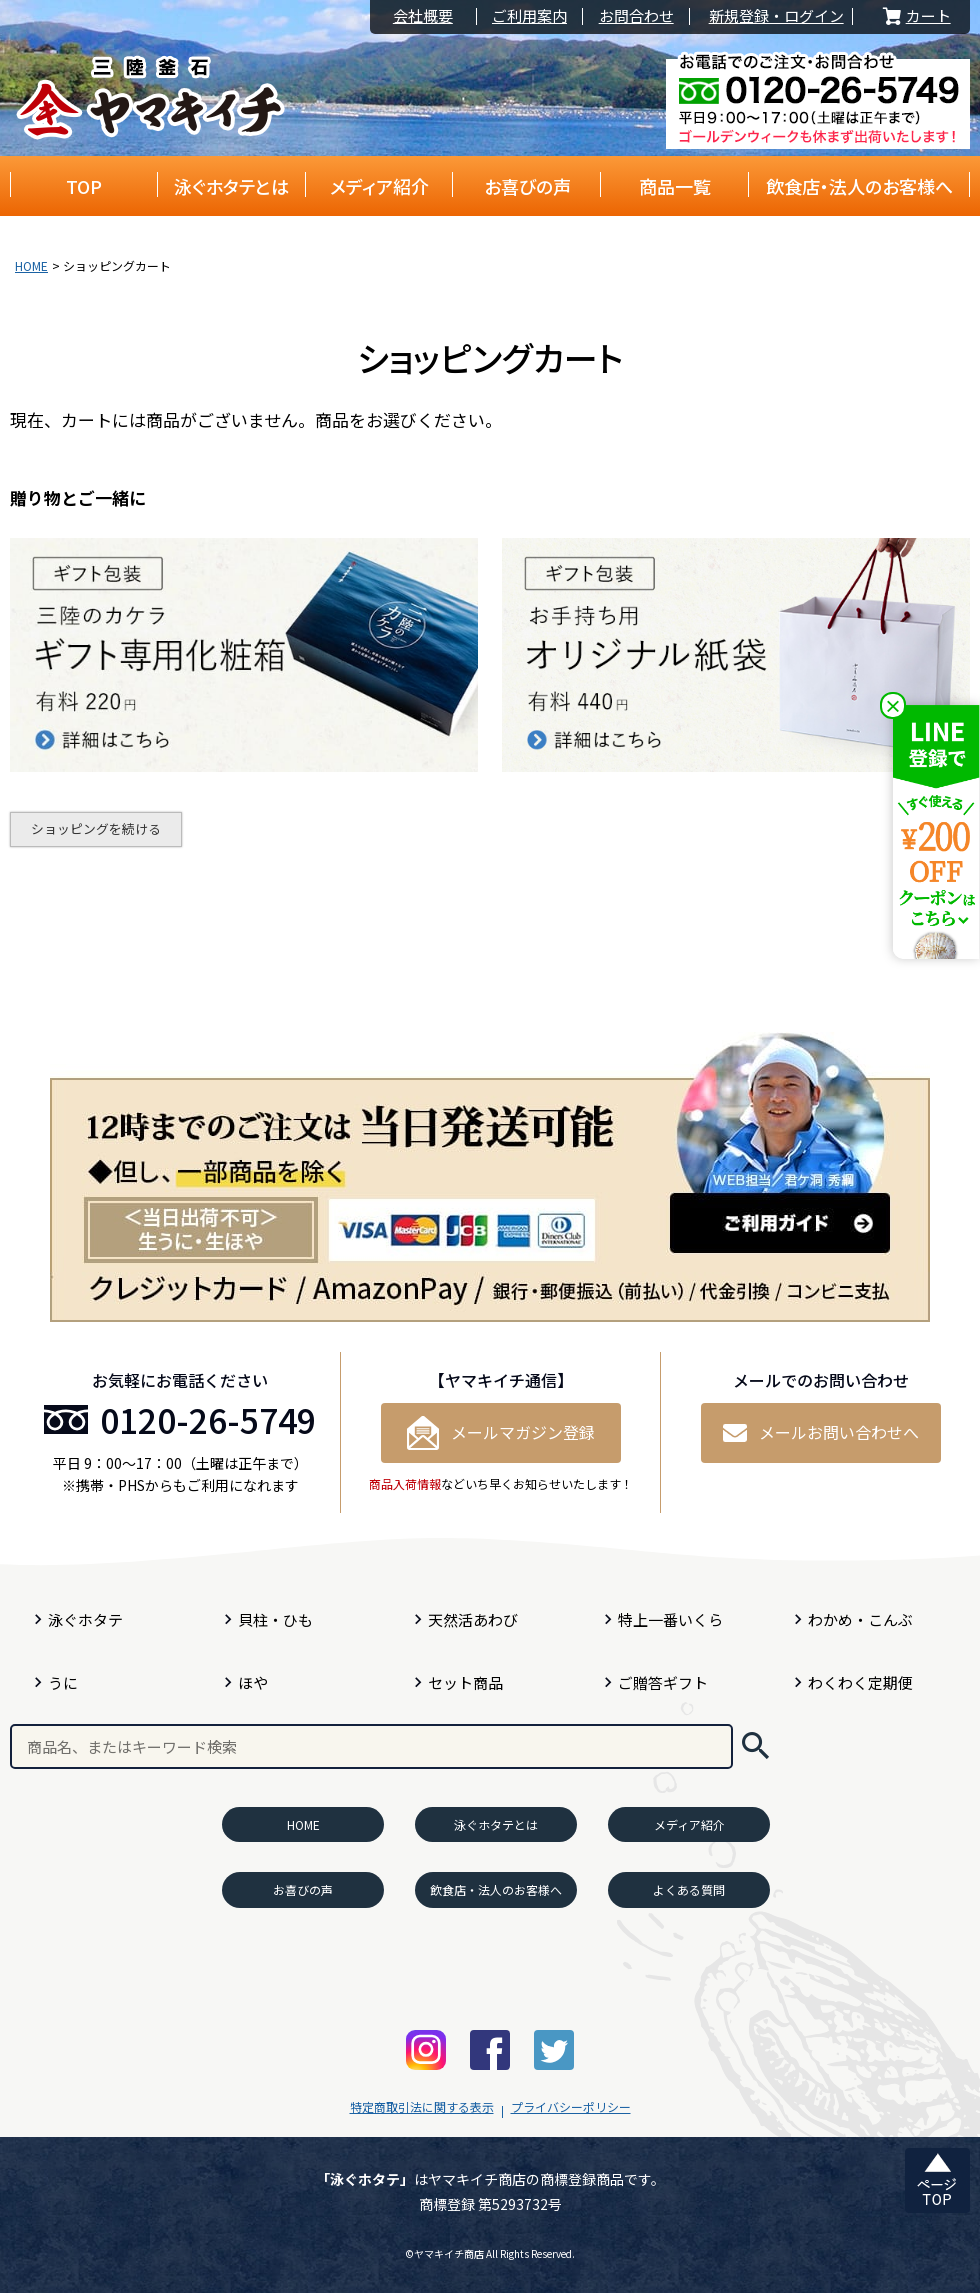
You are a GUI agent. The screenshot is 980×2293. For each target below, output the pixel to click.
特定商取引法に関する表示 (422, 2106)
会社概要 (423, 16)
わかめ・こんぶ (860, 1619)
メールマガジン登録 (501, 1433)
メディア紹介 (379, 186)
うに (63, 1682)
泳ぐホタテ (85, 1619)
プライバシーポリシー (571, 2106)
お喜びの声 (527, 186)
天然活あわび (473, 1619)
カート (915, 16)
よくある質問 (689, 1889)
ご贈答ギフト (663, 1682)
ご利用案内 (529, 16)
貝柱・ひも (275, 1619)
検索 (755, 1746)
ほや (253, 1682)
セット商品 (465, 1682)
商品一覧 (675, 186)
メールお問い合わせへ (821, 1432)
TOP (84, 186)
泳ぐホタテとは (231, 186)
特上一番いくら (670, 1619)
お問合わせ (636, 16)
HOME (31, 265)
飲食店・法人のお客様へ (859, 186)
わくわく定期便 (860, 1682)
